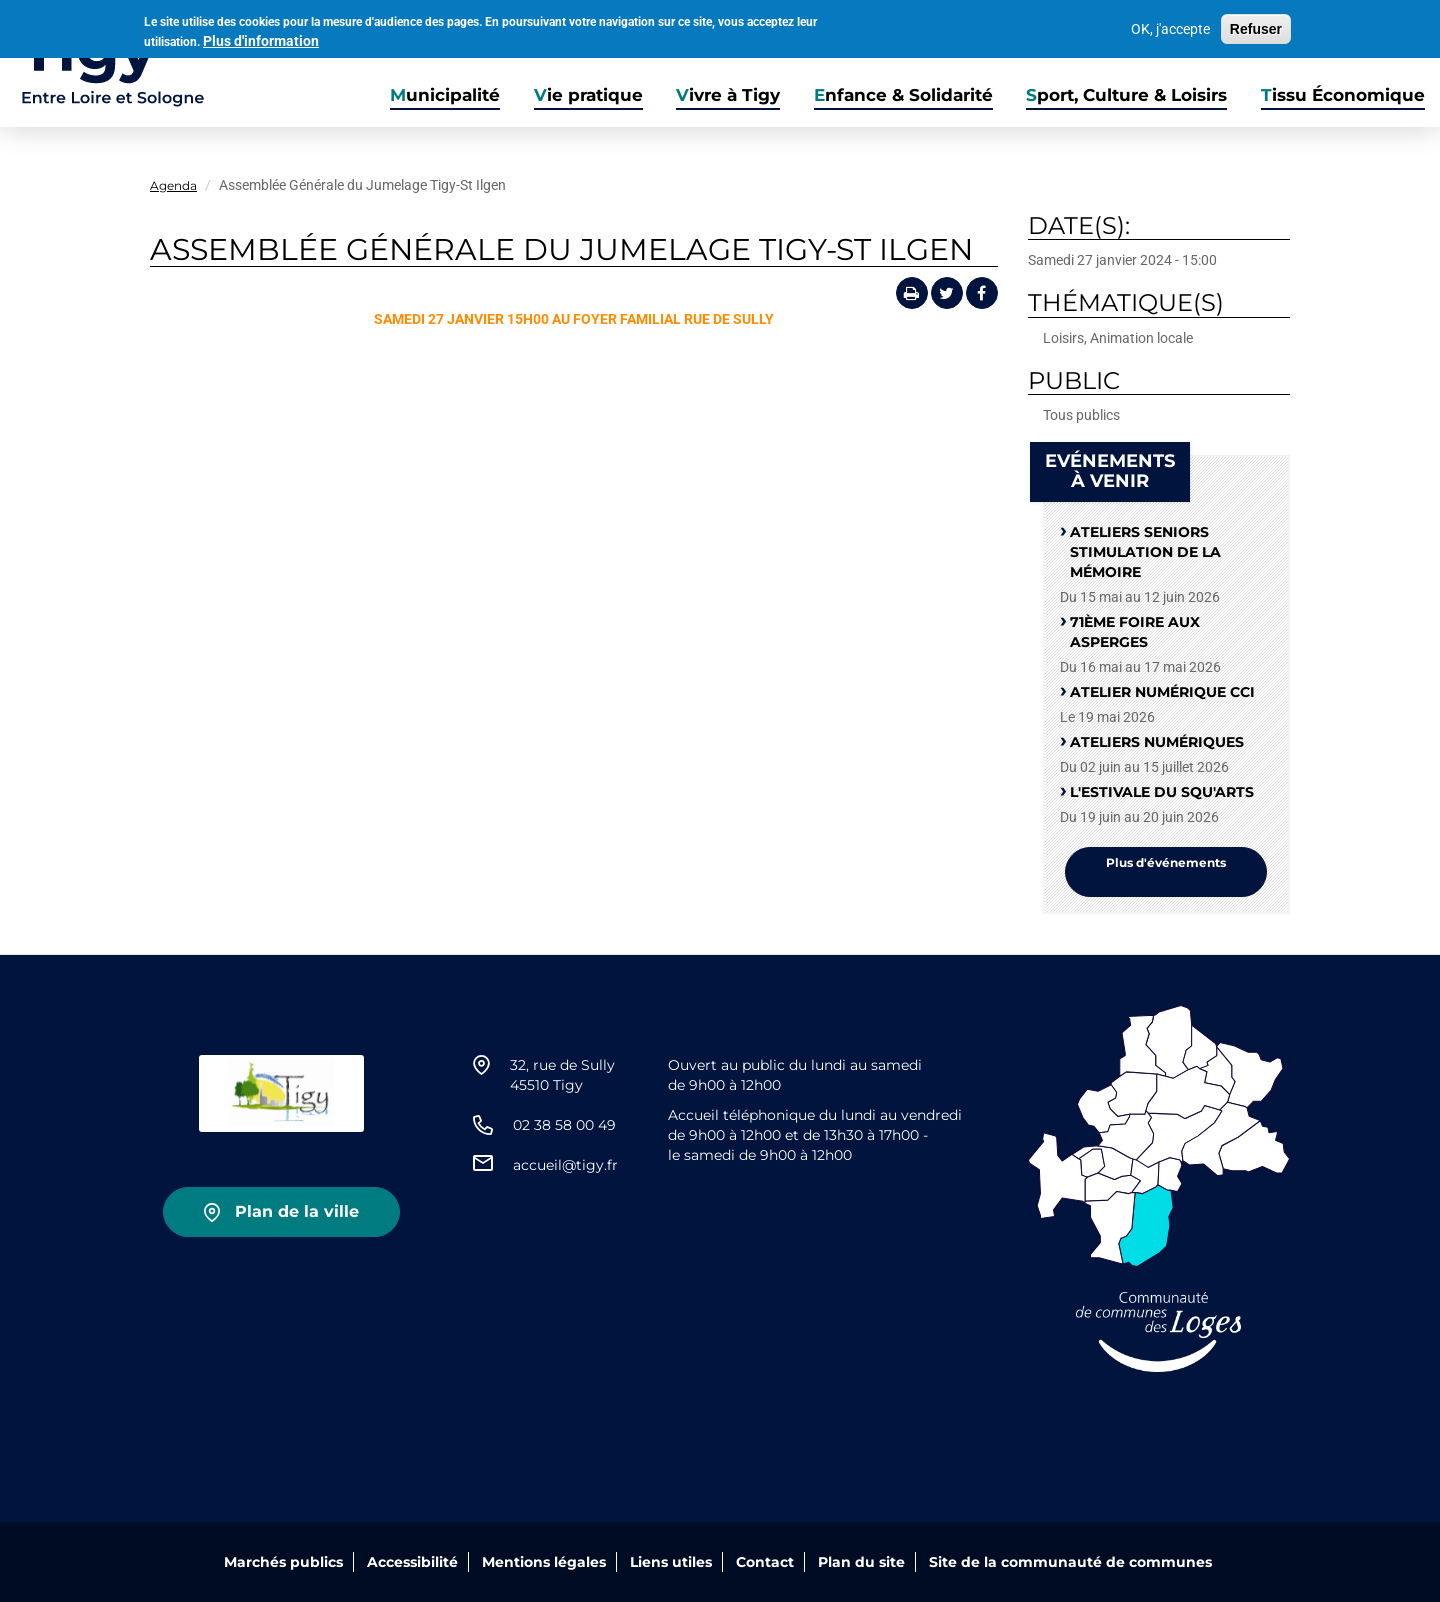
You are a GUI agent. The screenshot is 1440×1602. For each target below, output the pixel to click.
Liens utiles (671, 1562)
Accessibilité (412, 1562)
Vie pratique (588, 95)
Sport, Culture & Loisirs (1126, 95)
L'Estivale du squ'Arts (1162, 792)
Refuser (1256, 27)
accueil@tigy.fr (565, 1165)
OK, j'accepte (1170, 27)
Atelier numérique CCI (1162, 692)
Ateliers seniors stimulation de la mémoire (1145, 552)
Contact (765, 1562)
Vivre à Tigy (728, 95)
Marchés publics (283, 1562)
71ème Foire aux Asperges (1135, 632)
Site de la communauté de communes (1070, 1562)
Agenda (173, 185)
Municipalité (445, 95)
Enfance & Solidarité (903, 95)
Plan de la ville (297, 1211)
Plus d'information (261, 39)
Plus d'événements (1166, 862)
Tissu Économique (1343, 95)
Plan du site (861, 1562)
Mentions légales (544, 1562)
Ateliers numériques (1157, 742)
